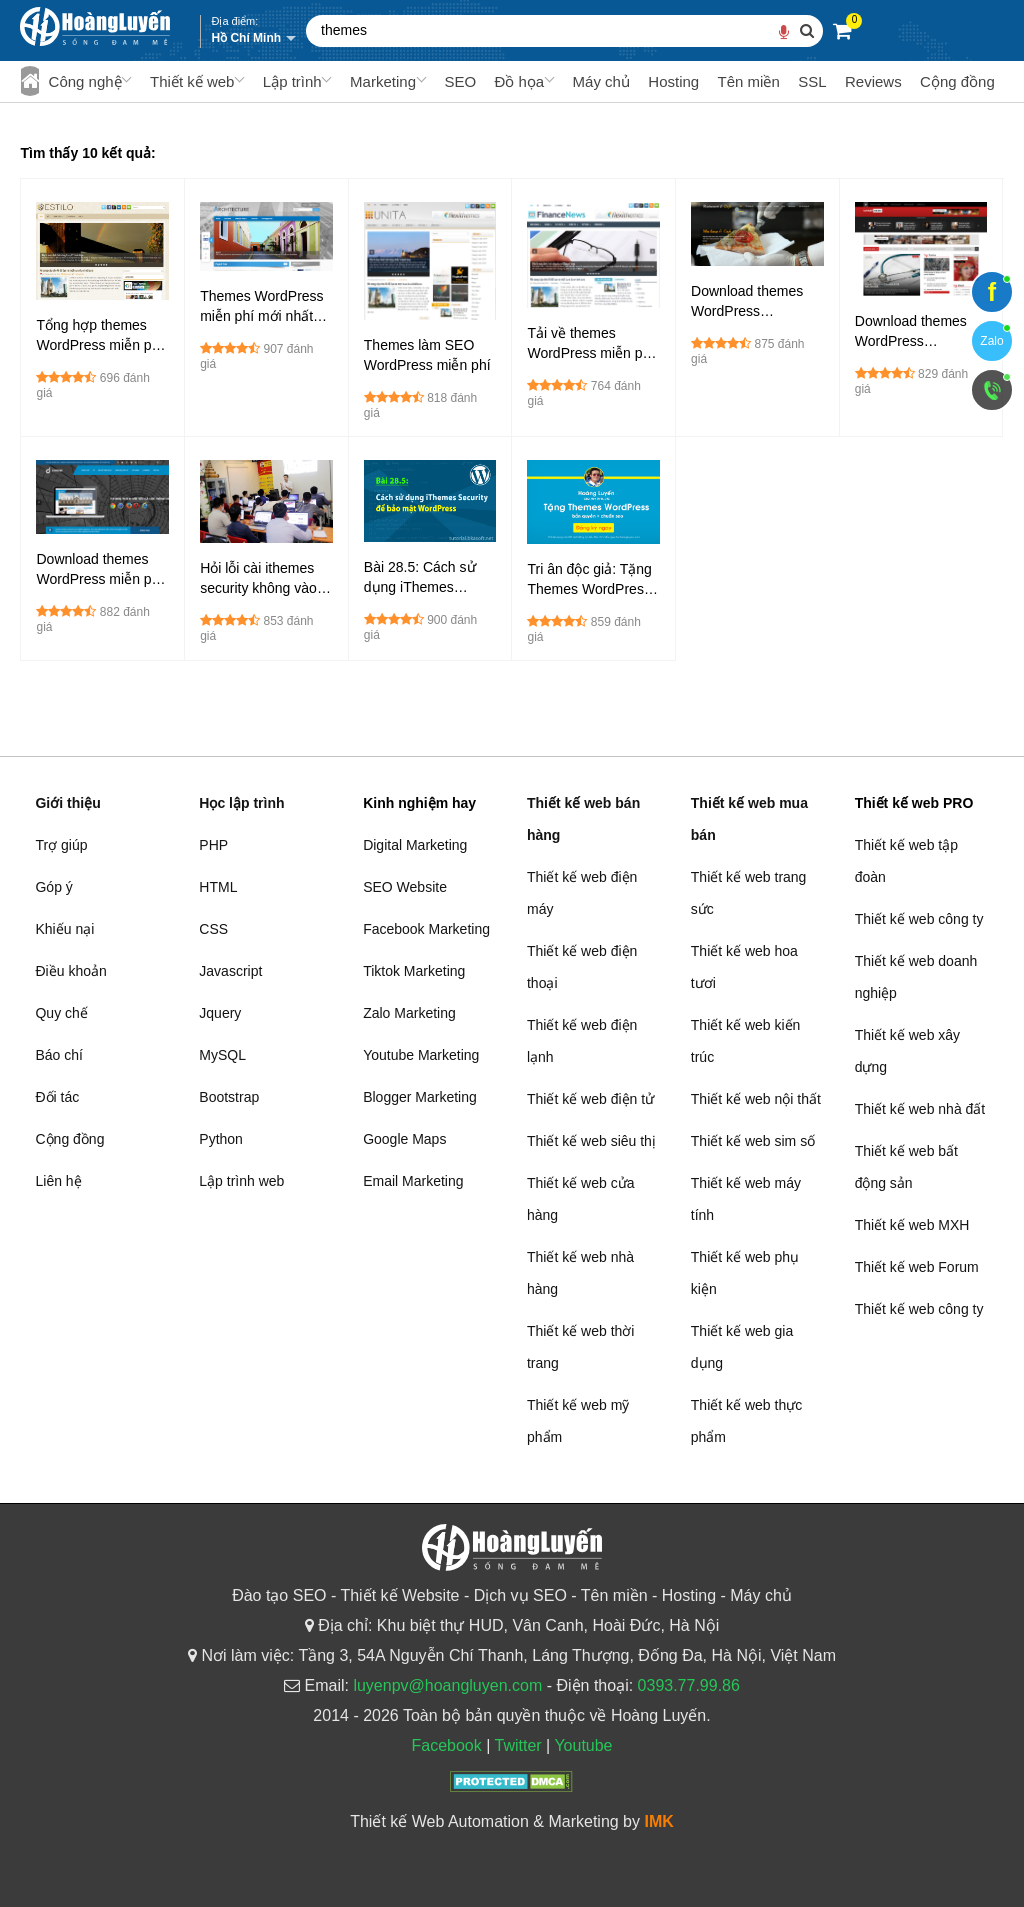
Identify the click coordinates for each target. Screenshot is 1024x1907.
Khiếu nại (64, 929)
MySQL (222, 1055)
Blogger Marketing (420, 1097)
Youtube (583, 1745)
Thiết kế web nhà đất (920, 1109)
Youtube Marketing (421, 1055)
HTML (218, 887)
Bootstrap (229, 1097)
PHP (213, 845)
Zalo (991, 341)
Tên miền (749, 81)
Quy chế (61, 1013)
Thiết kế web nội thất (756, 1099)
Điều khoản (70, 971)
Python (221, 1139)
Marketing (383, 81)
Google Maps (404, 1139)
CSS (213, 929)
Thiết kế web (192, 81)
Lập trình (292, 81)
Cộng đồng (957, 81)
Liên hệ (58, 1181)
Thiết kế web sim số (753, 1141)
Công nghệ (85, 81)
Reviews (873, 81)
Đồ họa (519, 81)
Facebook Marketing (426, 929)
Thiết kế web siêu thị (591, 1141)
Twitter (517, 1745)
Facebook (446, 1745)
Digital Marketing (415, 845)
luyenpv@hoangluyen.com (447, 1685)
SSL (812, 81)
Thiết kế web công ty (919, 919)
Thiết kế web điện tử (590, 1099)
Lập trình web (241, 1181)
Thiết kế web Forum (917, 1267)
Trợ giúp (61, 845)
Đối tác (57, 1097)
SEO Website (405, 887)
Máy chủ (601, 81)
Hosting (673, 81)
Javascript (230, 971)
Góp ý (53, 887)
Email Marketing (413, 1181)
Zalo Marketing (409, 1013)
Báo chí (58, 1055)
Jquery (220, 1013)
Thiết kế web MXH (912, 1225)
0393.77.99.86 (689, 1685)
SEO (460, 81)
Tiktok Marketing (414, 971)
